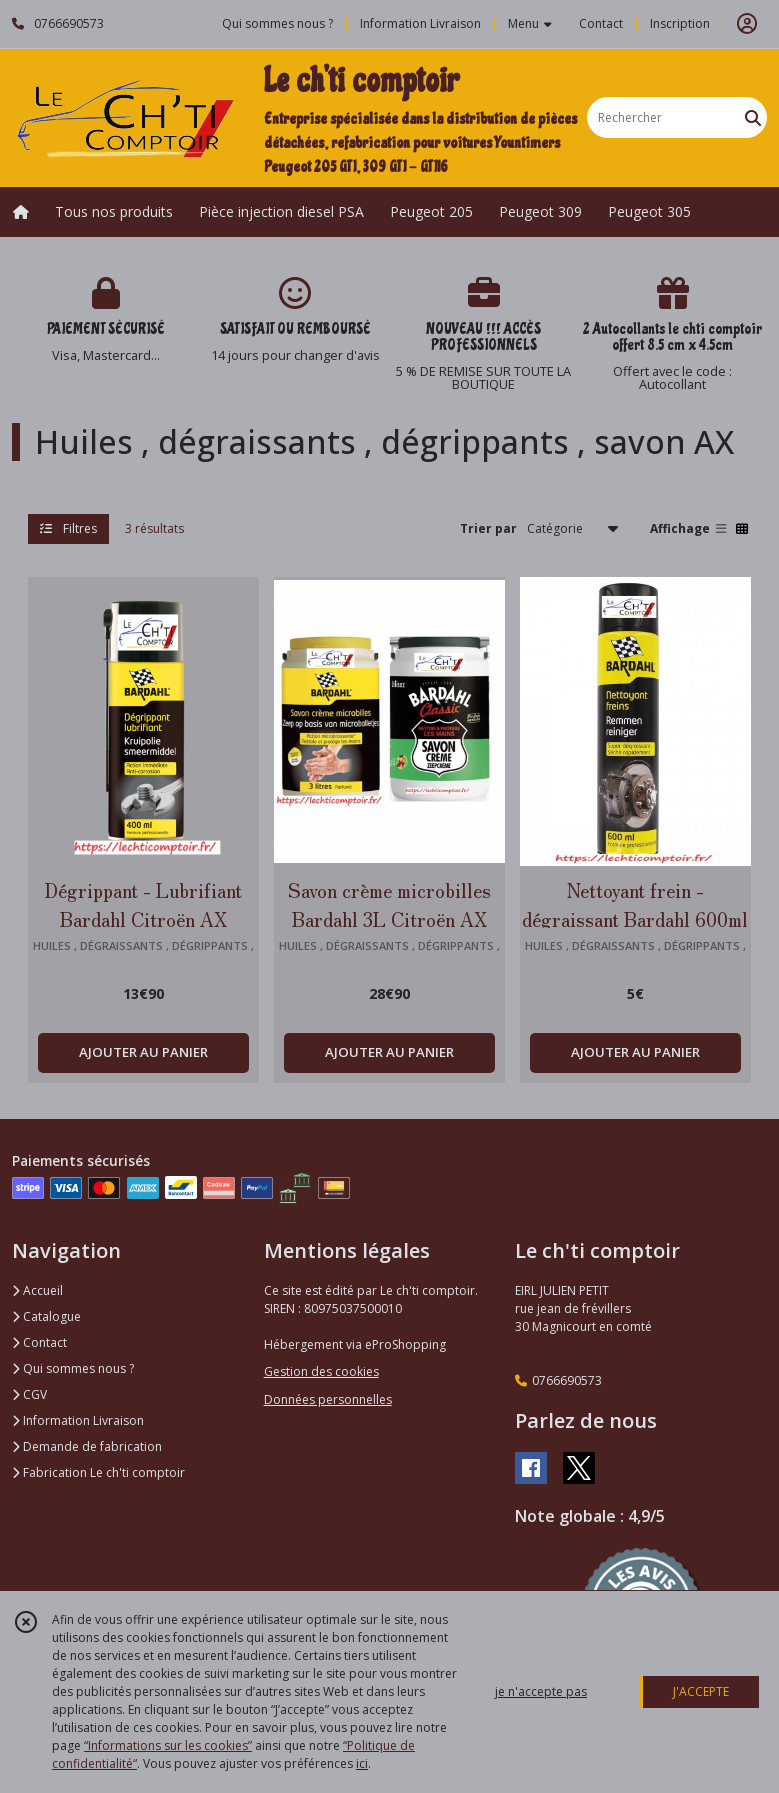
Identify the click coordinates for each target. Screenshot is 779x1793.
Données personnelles (328, 1399)
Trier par (488, 528)
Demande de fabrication (87, 1446)
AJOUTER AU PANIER (143, 1052)
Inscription (680, 23)
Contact (601, 23)
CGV (29, 1394)
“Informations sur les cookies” (168, 1745)
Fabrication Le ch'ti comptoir (98, 1472)
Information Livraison (78, 1420)
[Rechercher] (753, 117)
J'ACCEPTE (701, 1691)
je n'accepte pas (541, 1691)
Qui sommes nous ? (73, 1368)
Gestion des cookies (321, 1371)
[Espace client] (747, 24)
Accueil (37, 1290)
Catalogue (46, 1316)
